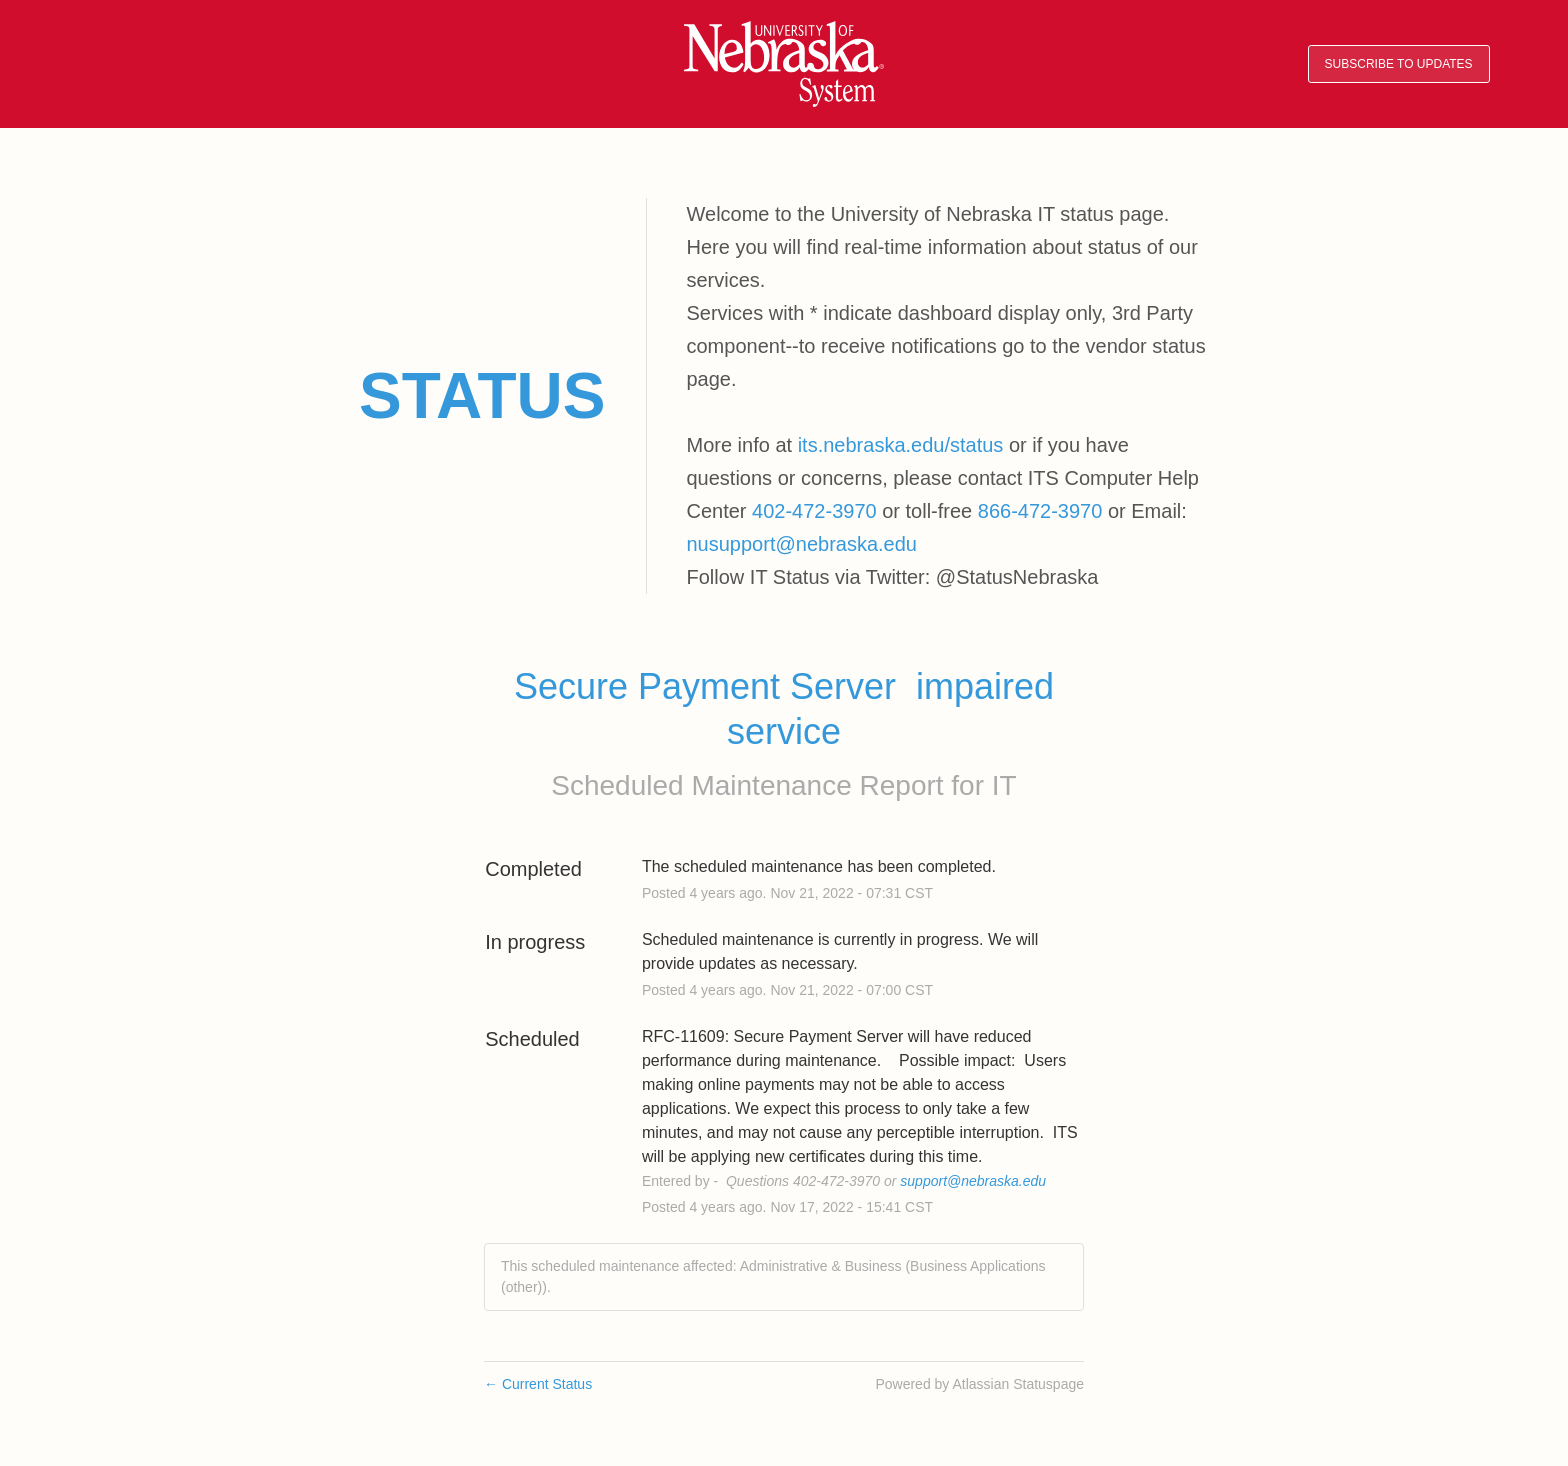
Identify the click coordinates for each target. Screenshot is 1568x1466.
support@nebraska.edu (973, 1181)
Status (482, 396)
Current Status (538, 1384)
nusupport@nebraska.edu (802, 544)
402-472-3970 (814, 511)
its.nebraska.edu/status (901, 445)
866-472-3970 (1040, 511)
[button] (1399, 64)
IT (1004, 785)
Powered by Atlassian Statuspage (979, 1384)
